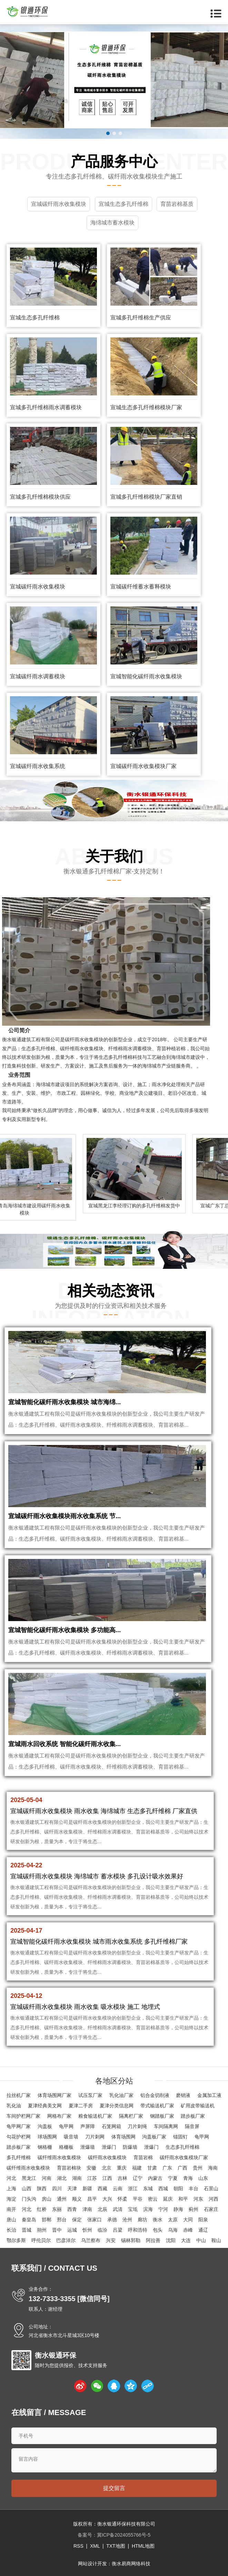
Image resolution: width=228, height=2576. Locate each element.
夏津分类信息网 (116, 2105)
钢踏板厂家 (162, 2116)
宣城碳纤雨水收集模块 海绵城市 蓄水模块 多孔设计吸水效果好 (96, 1876)
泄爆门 (109, 2147)
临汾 (102, 2230)
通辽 (203, 2230)
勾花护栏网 (19, 2136)
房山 (46, 2199)
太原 (173, 2219)
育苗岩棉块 (69, 2168)
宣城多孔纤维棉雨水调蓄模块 (46, 407)
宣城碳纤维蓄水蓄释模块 (140, 587)
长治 (11, 2230)
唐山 (11, 2219)
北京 (106, 2168)
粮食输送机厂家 (95, 2116)
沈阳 (171, 2240)
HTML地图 (143, 2546)
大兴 (107, 2199)
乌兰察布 (90, 2240)
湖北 (62, 2178)
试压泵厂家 (90, 2095)
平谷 (137, 2199)
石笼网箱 (111, 2126)
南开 (11, 2209)
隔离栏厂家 (131, 2116)
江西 (107, 2178)
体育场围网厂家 (54, 2095)
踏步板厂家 (193, 2116)
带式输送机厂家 (157, 2105)
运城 (72, 2230)
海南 (213, 2168)
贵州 (197, 2168)
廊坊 (142, 2219)
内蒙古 (155, 2178)
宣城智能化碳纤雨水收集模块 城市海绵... (64, 1402)
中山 (201, 2240)
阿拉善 (153, 2240)
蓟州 (193, 2209)
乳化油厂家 (121, 2095)
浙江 (133, 2188)
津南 (87, 2209)
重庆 (122, 2168)
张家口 (94, 2219)
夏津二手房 (81, 2105)
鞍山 (216, 2240)
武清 (117, 2209)
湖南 (77, 2178)
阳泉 (203, 2219)
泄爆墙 (87, 2147)
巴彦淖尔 (66, 2240)
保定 (77, 2219)
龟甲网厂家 (19, 2126)
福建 (137, 2168)
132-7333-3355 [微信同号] (69, 2298)
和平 (183, 2199)
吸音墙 (71, 2136)
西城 (163, 2188)
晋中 (57, 2230)
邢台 (62, 2219)
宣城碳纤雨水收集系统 (37, 766)
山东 (203, 2178)
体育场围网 (123, 2136)
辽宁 (137, 2178)
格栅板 (66, 2147)
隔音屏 (192, 2126)
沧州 (127, 2219)
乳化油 (14, 2105)
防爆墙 (130, 2147)
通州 (62, 2199)
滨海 (148, 2209)
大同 (188, 2219)
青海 (188, 2178)
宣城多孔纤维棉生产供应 (140, 317)
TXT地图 (115, 2546)
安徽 (91, 2168)
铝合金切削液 (154, 2095)
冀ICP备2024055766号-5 (124, 2535)
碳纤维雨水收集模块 (81, 1048)
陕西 (42, 2188)
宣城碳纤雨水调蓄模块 (37, 676)
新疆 (87, 2188)
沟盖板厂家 (154, 2136)
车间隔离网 (166, 2126)
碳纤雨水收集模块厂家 (184, 2157)
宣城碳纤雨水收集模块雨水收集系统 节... (64, 1516)
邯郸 (46, 2219)
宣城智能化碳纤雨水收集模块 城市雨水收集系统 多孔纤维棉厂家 (99, 1941)
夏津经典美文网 (45, 2105)
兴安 (111, 2240)
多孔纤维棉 (19, 2157)
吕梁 (117, 2230)
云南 (117, 2188)
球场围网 (47, 2136)
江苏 (92, 2178)
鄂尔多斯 (16, 2240)
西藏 (102, 2188)
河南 (46, 2178)
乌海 (173, 2230)
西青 (72, 2209)
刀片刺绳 (137, 2126)
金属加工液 (209, 2095)
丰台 (193, 2188)
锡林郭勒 (130, 2240)
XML (95, 2546)
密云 (153, 2199)
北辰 (102, 2209)
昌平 (92, 2199)
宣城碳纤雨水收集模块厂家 (143, 766)
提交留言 (114, 2488)
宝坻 (133, 2209)
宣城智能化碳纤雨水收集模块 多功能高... (64, 1630)
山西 (26, 2188)
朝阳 (178, 2188)
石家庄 (211, 2209)
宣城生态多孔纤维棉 (35, 317)
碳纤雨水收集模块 (84, 1039)
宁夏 (173, 2178)
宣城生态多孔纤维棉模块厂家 (146, 407)
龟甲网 (66, 2126)
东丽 (57, 2209)
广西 (182, 2168)
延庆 (168, 2199)
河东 (198, 2199)
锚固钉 (180, 2136)
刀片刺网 (95, 2136)
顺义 (77, 2199)
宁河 (163, 2209)
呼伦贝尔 (41, 2240)
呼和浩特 (137, 2230)
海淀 (11, 2199)
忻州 (87, 2230)
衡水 (157, 2219)
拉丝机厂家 (19, 2095)
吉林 (122, 2178)
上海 (11, 2188)
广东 (167, 2168)
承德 (112, 2219)
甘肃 (152, 2168)
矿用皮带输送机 (198, 2105)
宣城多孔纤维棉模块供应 (40, 497)
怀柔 (122, 2199)
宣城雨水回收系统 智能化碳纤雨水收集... (64, 1744)
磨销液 (183, 2095)
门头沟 (29, 2199)
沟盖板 (45, 2126)
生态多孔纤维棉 (38, 1048)
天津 (72, 2188)
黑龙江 (29, 2178)
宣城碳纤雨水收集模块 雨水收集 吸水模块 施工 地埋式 (85, 2006)
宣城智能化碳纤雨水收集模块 (146, 676)
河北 (11, 2178)
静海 (178, 2209)
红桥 (42, 2209)
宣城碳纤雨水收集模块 (37, 587)
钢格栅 (45, 2147)
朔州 (42, 2230)
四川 (57, 2188)
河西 (213, 2199)
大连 (186, 2240)
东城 (148, 2188)
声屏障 (87, 2126)
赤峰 (188, 2230)
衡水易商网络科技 (131, 2563)
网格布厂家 (59, 2116)
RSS (78, 2546)
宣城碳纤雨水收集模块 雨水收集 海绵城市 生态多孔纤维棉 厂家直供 (103, 1811)
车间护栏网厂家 (23, 2116)
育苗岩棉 (143, 2157)
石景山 (211, 2188)
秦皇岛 (29, 2219)
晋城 (26, 2230)
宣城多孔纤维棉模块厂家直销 (146, 497)
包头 (157, 2230)
